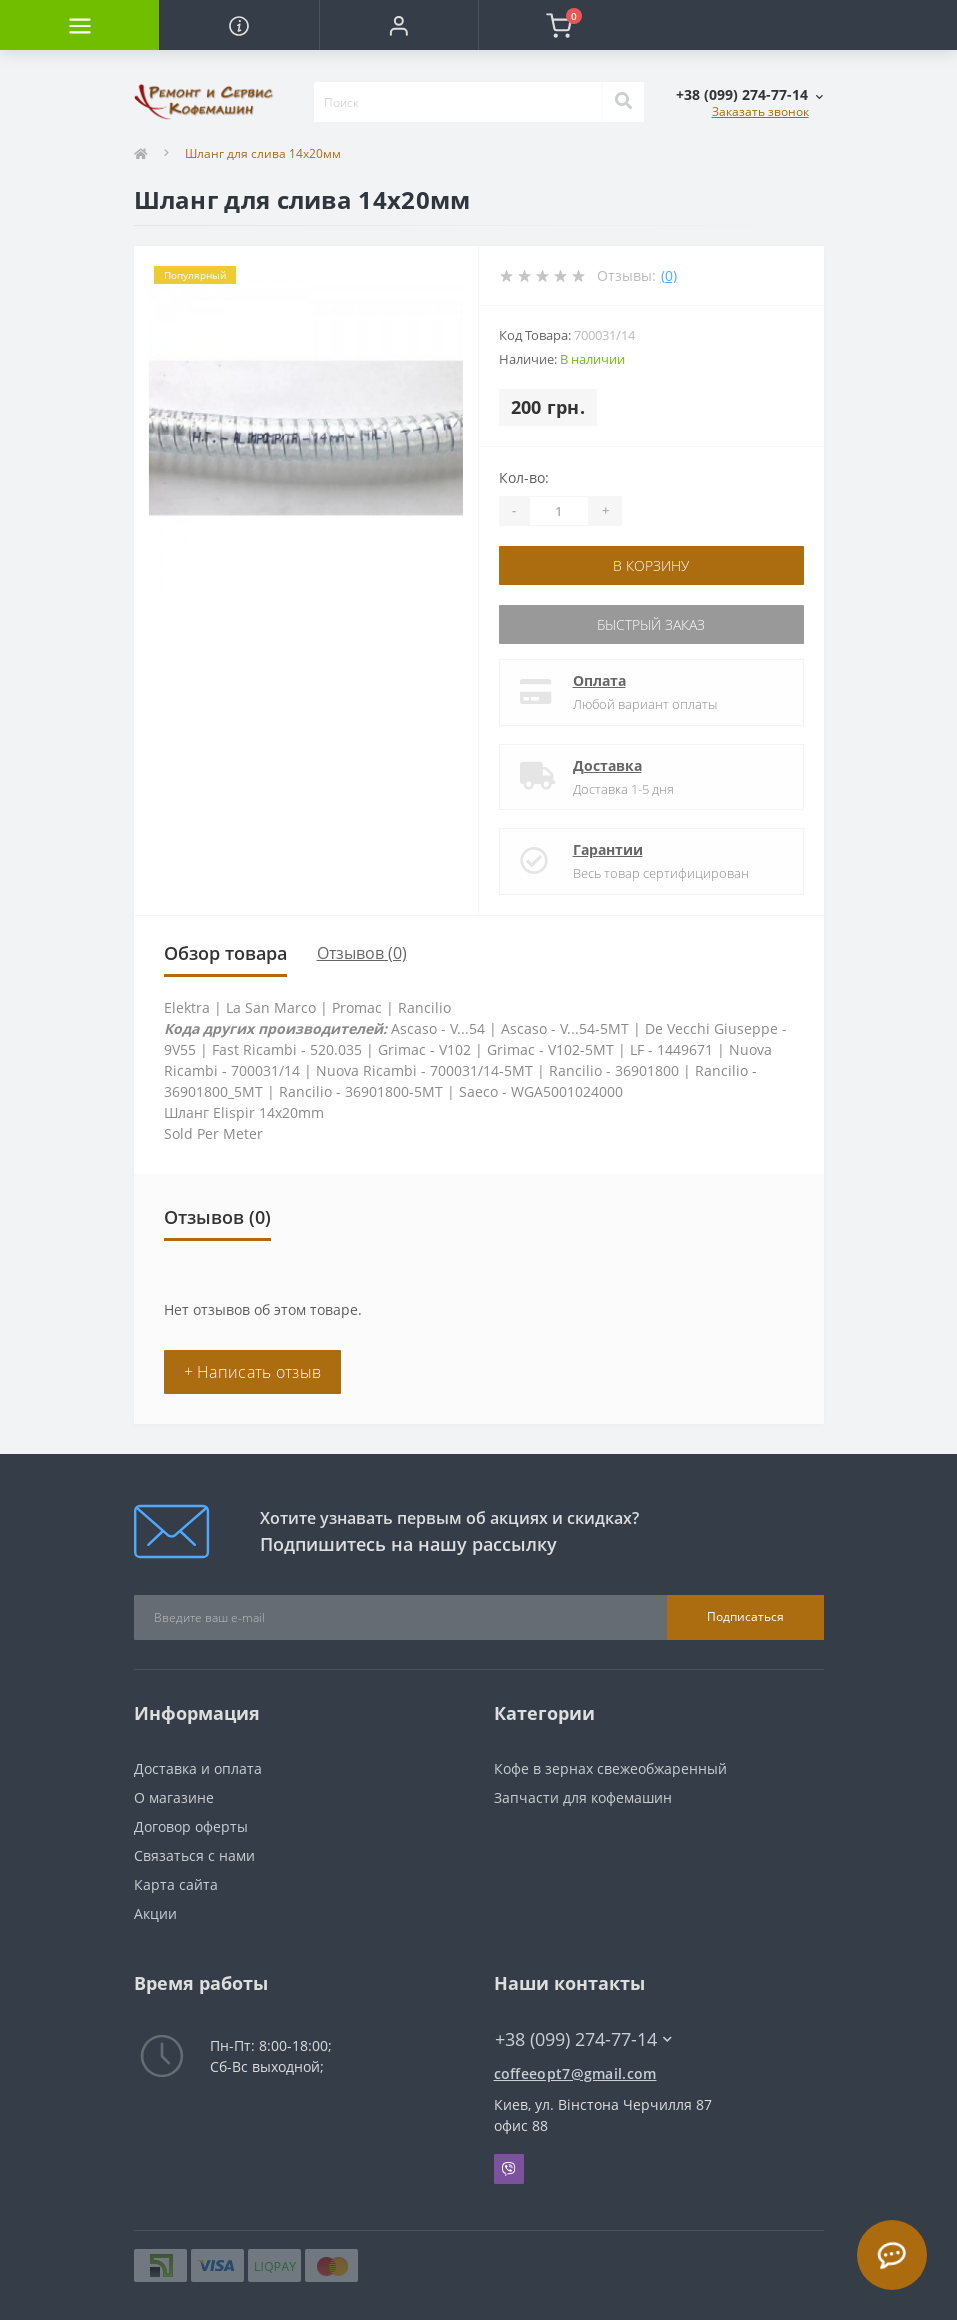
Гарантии (608, 849)
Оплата (599, 680)
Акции (155, 1913)
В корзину (651, 565)
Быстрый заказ (651, 624)
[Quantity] (559, 511)
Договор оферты (191, 1826)
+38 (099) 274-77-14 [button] (583, 2039)
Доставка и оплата (198, 1768)
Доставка (607, 765)
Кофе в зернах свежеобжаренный (610, 1768)
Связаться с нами (194, 1855)
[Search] (623, 102)
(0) (669, 275)
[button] (398, 25)
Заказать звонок (760, 111)
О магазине (174, 1797)
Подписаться (745, 1616)
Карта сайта (176, 1884)
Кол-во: (524, 477)
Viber (509, 2169)
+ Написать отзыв (253, 1372)
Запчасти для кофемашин (583, 1797)
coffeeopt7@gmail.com (575, 2073)
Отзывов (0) (362, 953)
